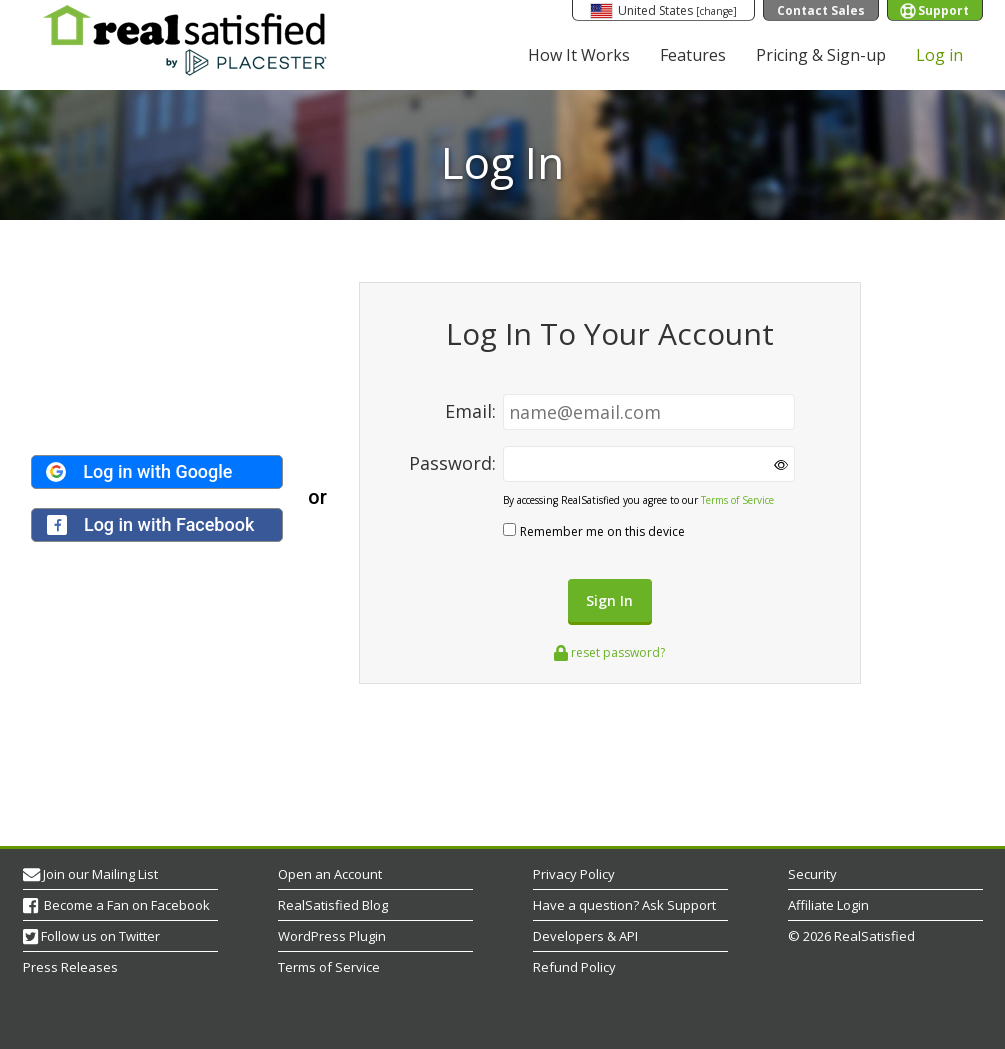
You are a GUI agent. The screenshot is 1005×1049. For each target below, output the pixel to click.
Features (693, 55)
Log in (939, 55)
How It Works (579, 55)
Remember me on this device (602, 531)
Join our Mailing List (100, 874)
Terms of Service (737, 500)
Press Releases (70, 967)
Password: (455, 463)
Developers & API (585, 936)
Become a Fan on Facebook (125, 905)
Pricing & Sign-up (821, 55)
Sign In (609, 600)
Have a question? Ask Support (624, 905)
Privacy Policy (574, 874)
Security (812, 874)
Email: (473, 411)
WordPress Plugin (332, 936)
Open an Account (330, 874)
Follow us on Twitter (100, 936)
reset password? (609, 652)
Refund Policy (574, 967)
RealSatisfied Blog (333, 905)
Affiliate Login (828, 905)
